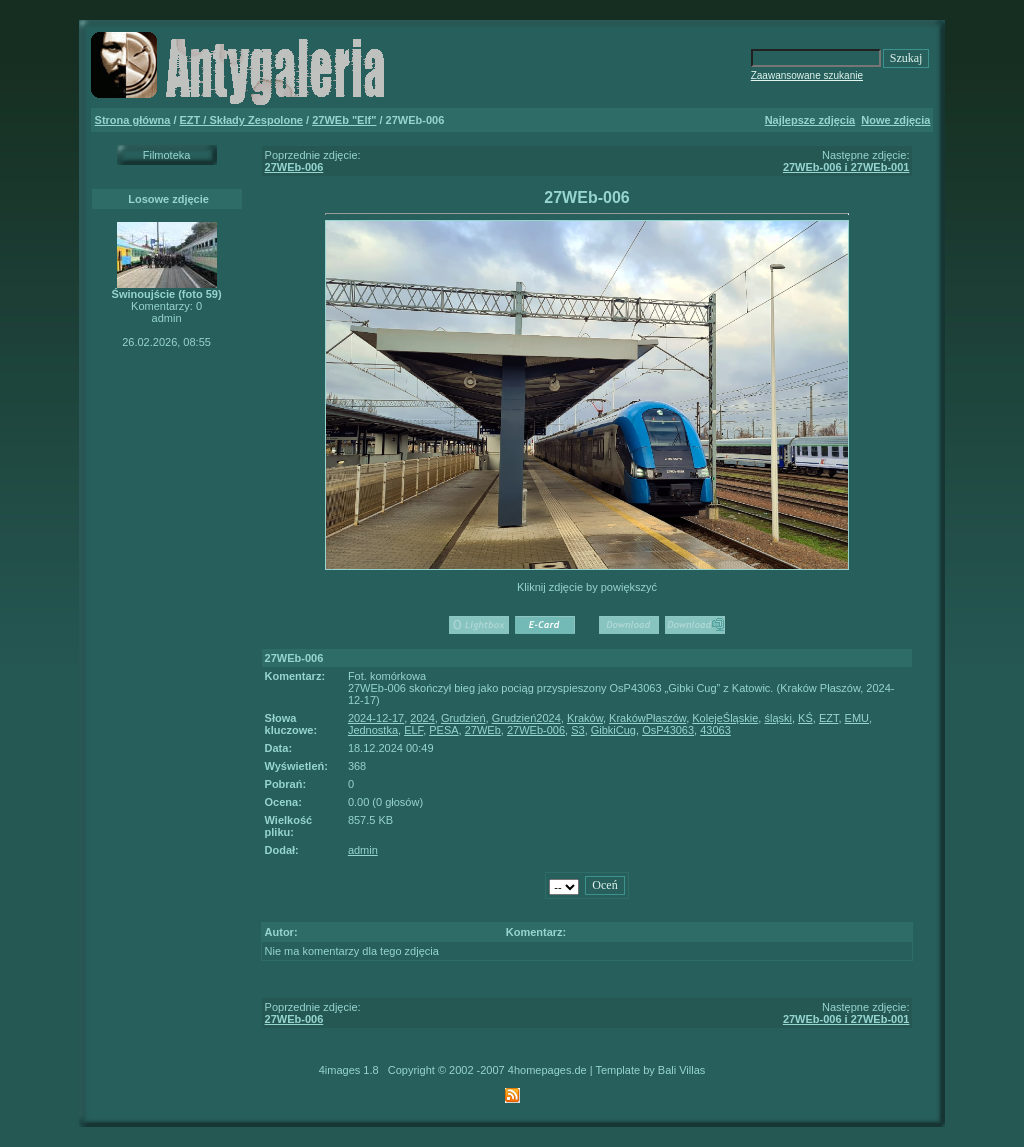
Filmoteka (167, 155)
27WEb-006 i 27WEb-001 (846, 167)
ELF (413, 730)
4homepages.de (547, 1070)
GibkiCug (613, 730)
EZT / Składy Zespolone (241, 120)
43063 (715, 730)
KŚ (805, 718)
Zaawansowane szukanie (807, 75)
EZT (829, 718)
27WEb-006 (294, 167)
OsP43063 (668, 730)
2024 (422, 718)
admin (363, 850)
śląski (778, 718)
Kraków (585, 718)
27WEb (483, 730)
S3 (577, 730)
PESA (443, 730)
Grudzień (463, 718)
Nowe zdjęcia (895, 120)
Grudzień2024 (526, 718)
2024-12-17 (376, 718)
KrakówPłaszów (647, 718)
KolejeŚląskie (725, 718)
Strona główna (133, 120)
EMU (857, 718)
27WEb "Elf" (344, 120)
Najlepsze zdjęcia (810, 120)
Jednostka (373, 730)
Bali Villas (682, 1070)
